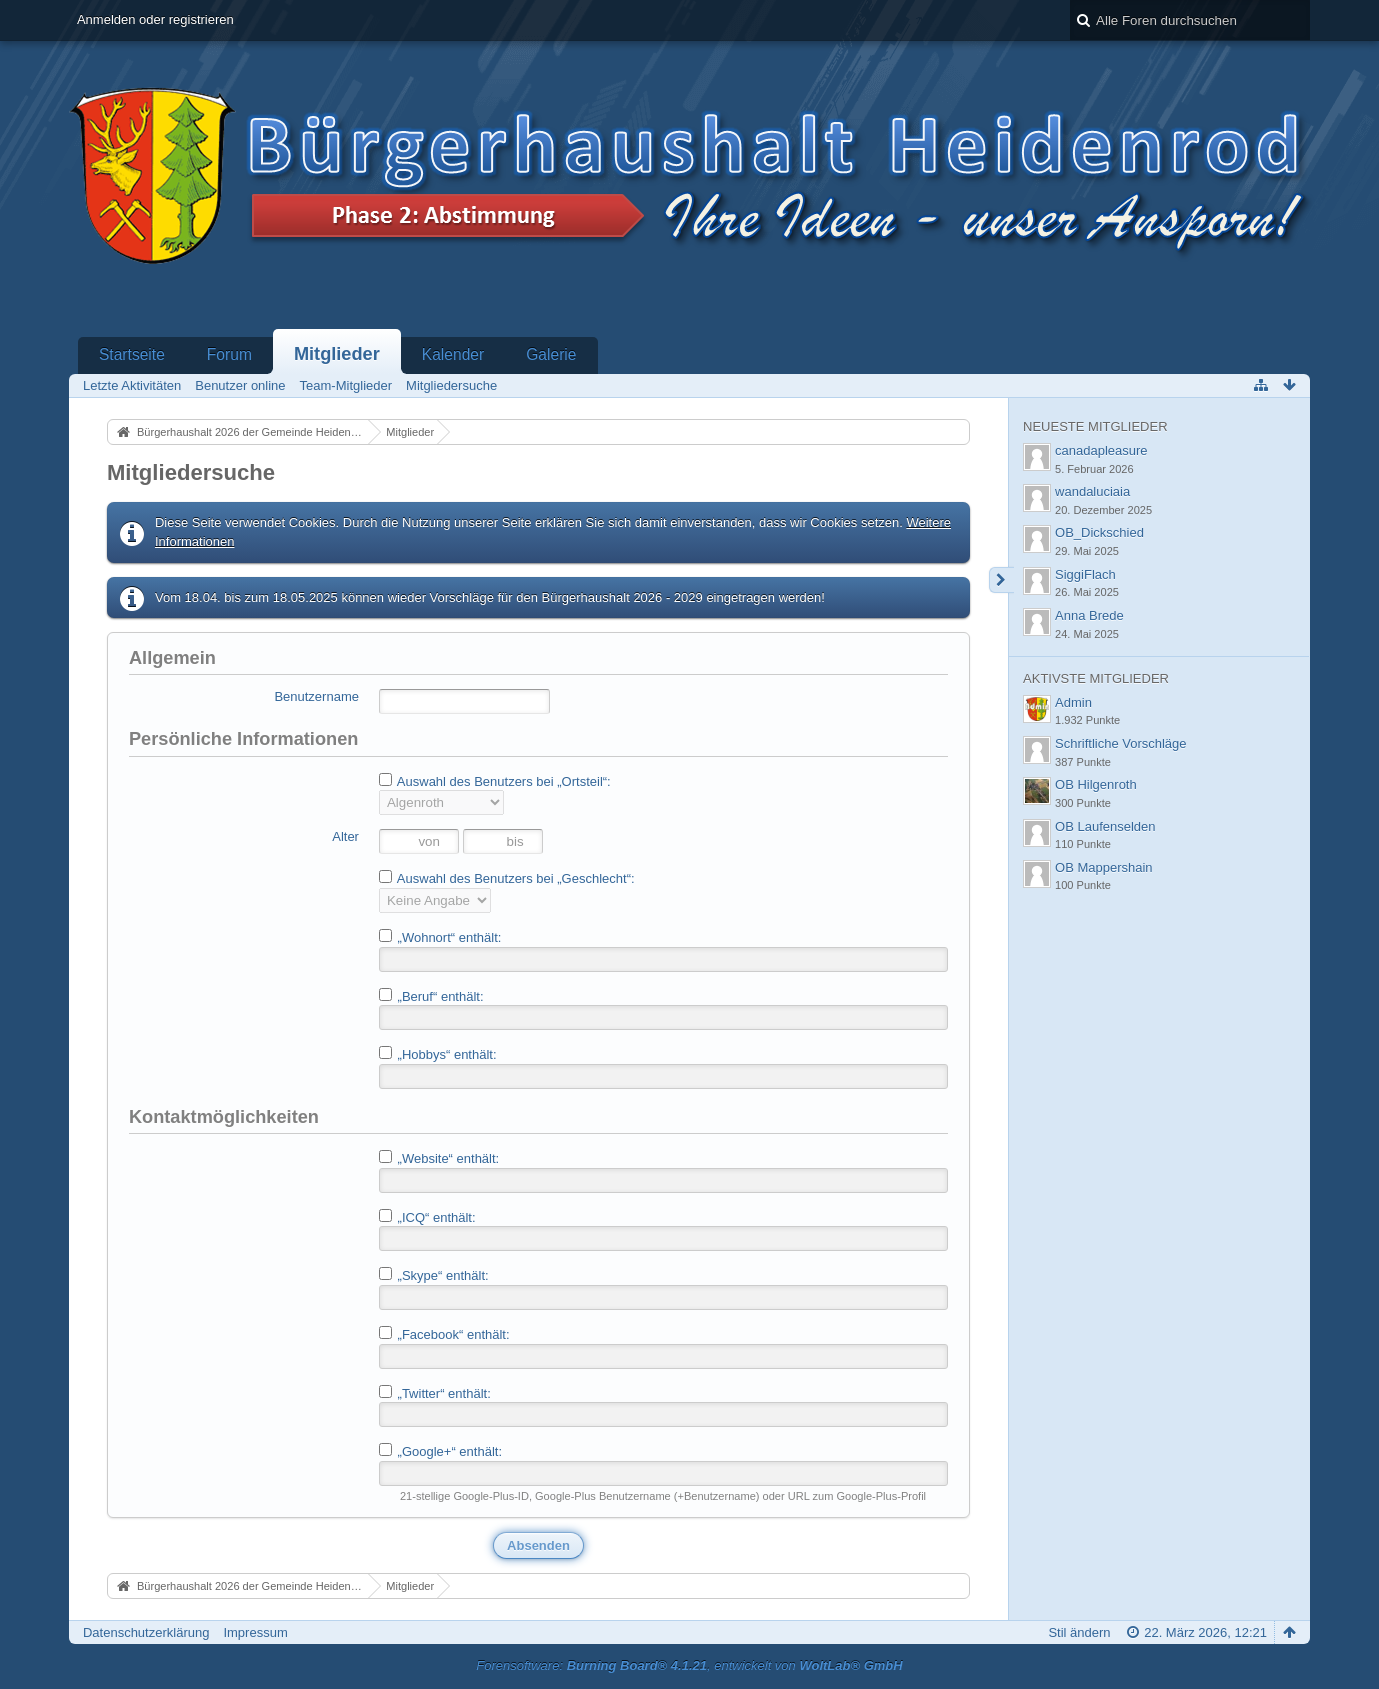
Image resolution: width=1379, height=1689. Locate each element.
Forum (229, 354)
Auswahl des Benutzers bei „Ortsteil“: (495, 781)
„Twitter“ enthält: (435, 1393)
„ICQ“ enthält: (427, 1217)
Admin (1073, 702)
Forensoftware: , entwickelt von (689, 1665)
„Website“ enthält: (439, 1158)
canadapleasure (1101, 450)
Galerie (551, 354)
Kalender (453, 354)
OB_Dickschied (1099, 532)
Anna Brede (1089, 615)
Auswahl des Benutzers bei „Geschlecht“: (507, 878)
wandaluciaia (1092, 491)
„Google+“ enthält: (440, 1451)
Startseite (132, 354)
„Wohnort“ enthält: (440, 937)
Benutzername (316, 696)
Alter (345, 836)
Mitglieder (337, 354)
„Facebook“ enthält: (444, 1334)
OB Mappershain (1104, 867)
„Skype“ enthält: (434, 1275)
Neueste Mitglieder (1095, 426)
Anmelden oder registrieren (155, 19)
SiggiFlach (1085, 574)
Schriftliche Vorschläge (1121, 743)
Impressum (255, 1632)
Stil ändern (1079, 1632)
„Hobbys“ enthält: (438, 1054)
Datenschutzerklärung (146, 1632)
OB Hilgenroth (1096, 784)
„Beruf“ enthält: (431, 996)
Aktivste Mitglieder (1096, 678)
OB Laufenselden (1105, 826)
